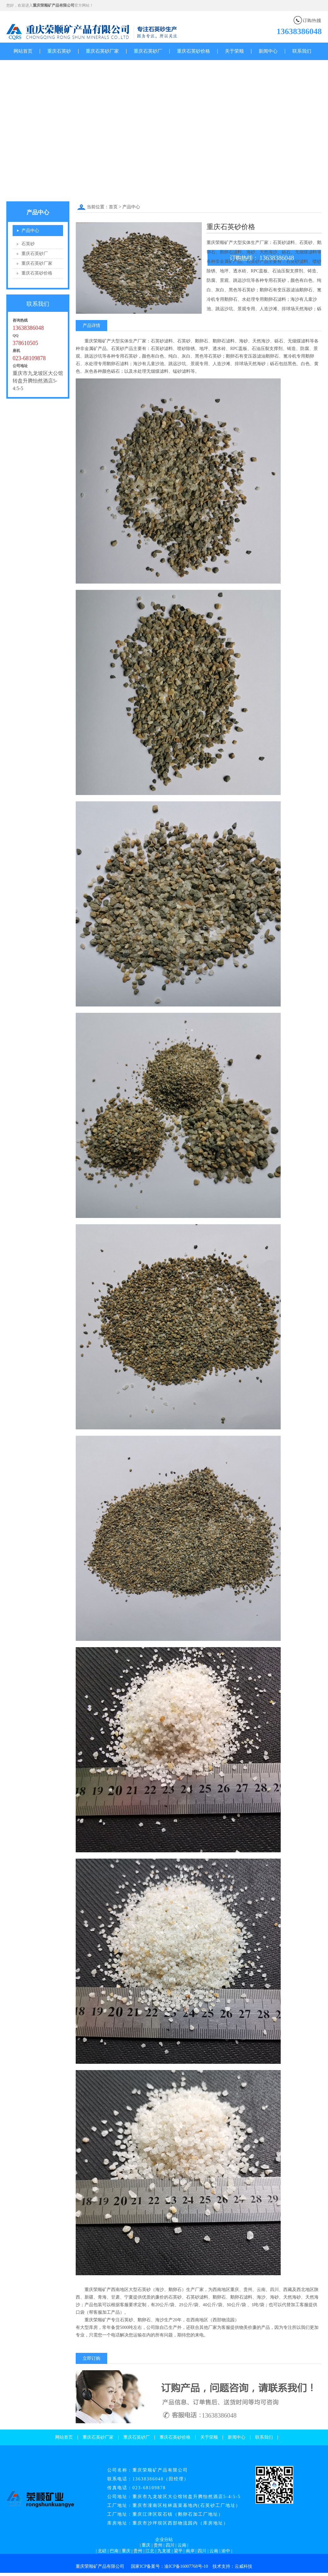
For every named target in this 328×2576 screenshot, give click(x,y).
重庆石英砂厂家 (102, 51)
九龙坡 (164, 2551)
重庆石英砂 (59, 51)
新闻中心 (268, 51)
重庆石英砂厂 (148, 51)
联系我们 (301, 51)
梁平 (178, 2551)
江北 (149, 2551)
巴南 (114, 2551)
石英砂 (28, 243)
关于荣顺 (234, 51)
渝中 (225, 2551)
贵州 (158, 2545)
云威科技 (243, 2566)
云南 (182, 2545)
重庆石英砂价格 (193, 51)
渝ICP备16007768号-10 (186, 2566)
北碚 (102, 2551)
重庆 (146, 2545)
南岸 (190, 2551)
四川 (170, 2545)
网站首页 (23, 51)
